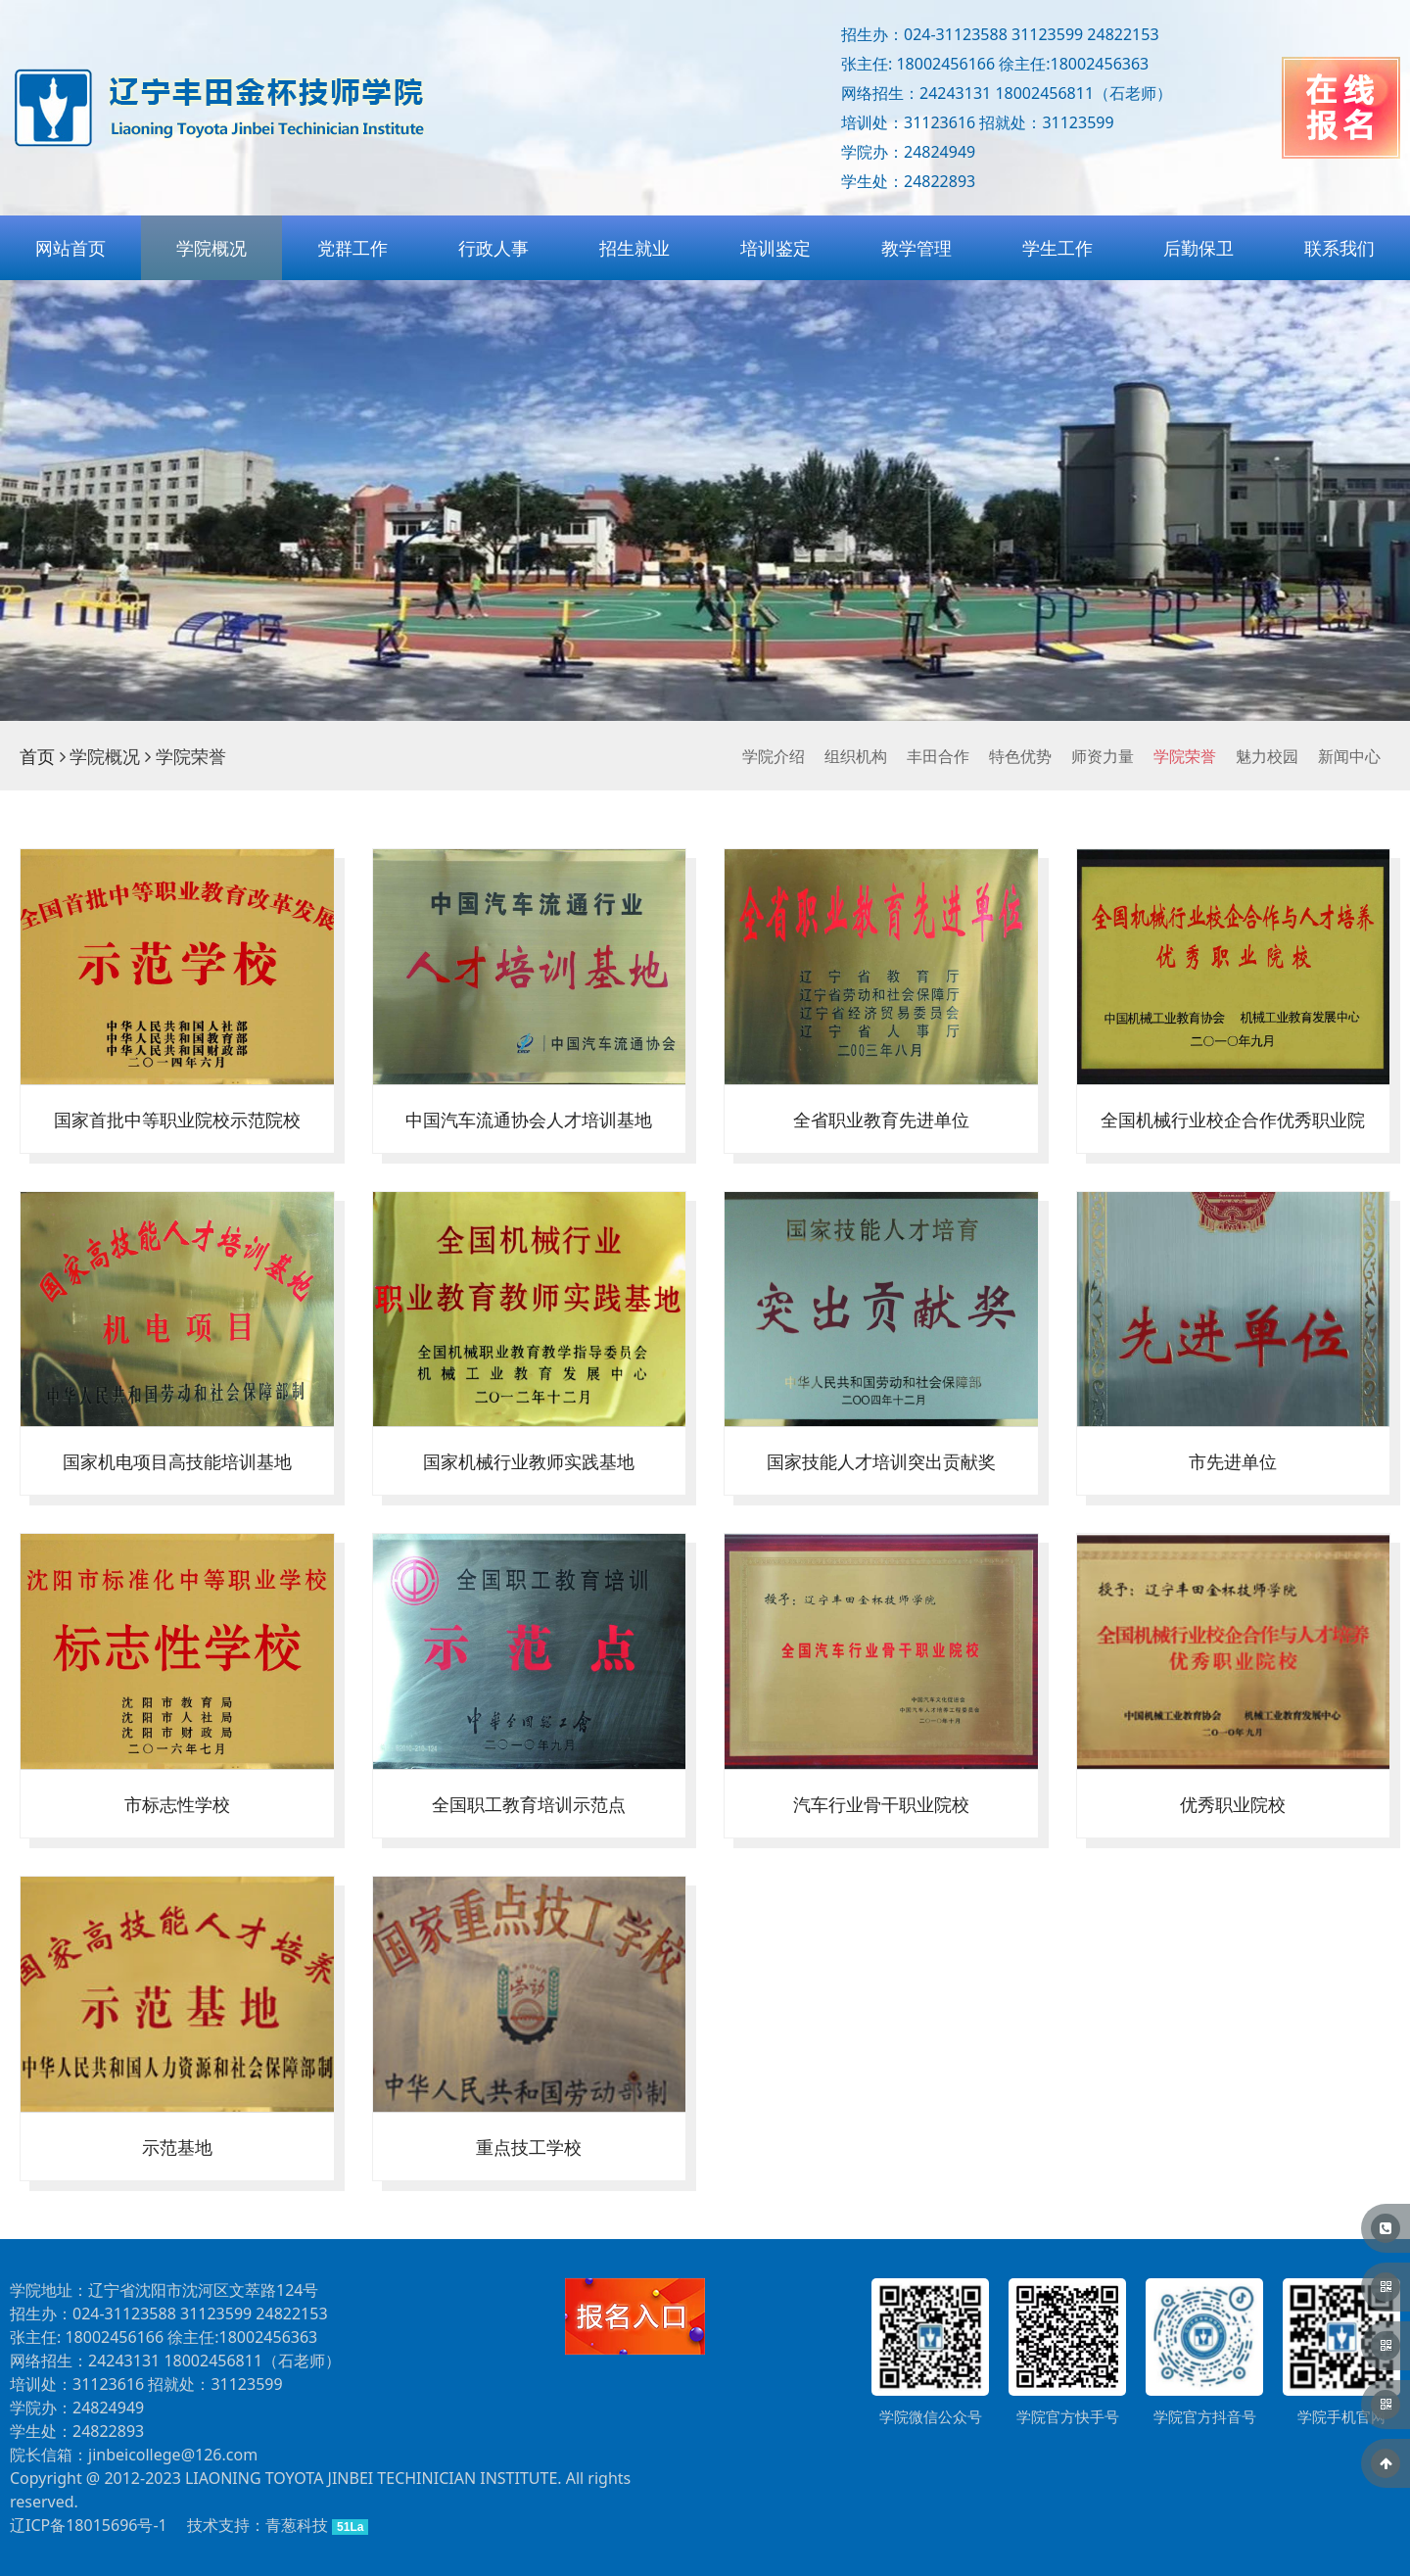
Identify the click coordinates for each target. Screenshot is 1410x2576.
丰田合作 (938, 756)
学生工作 (1057, 248)
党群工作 (352, 248)
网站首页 (70, 248)
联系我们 (1339, 248)
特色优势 (1020, 756)
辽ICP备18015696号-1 (88, 2525)
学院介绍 (773, 756)
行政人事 (493, 248)
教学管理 (916, 248)
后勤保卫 (1198, 248)
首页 (37, 756)
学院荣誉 (1184, 756)
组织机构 (855, 756)
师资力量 (1102, 756)
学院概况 (211, 248)
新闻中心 (1349, 756)
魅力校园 (1267, 756)
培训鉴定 (775, 248)
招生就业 (634, 248)
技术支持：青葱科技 (257, 2525)
